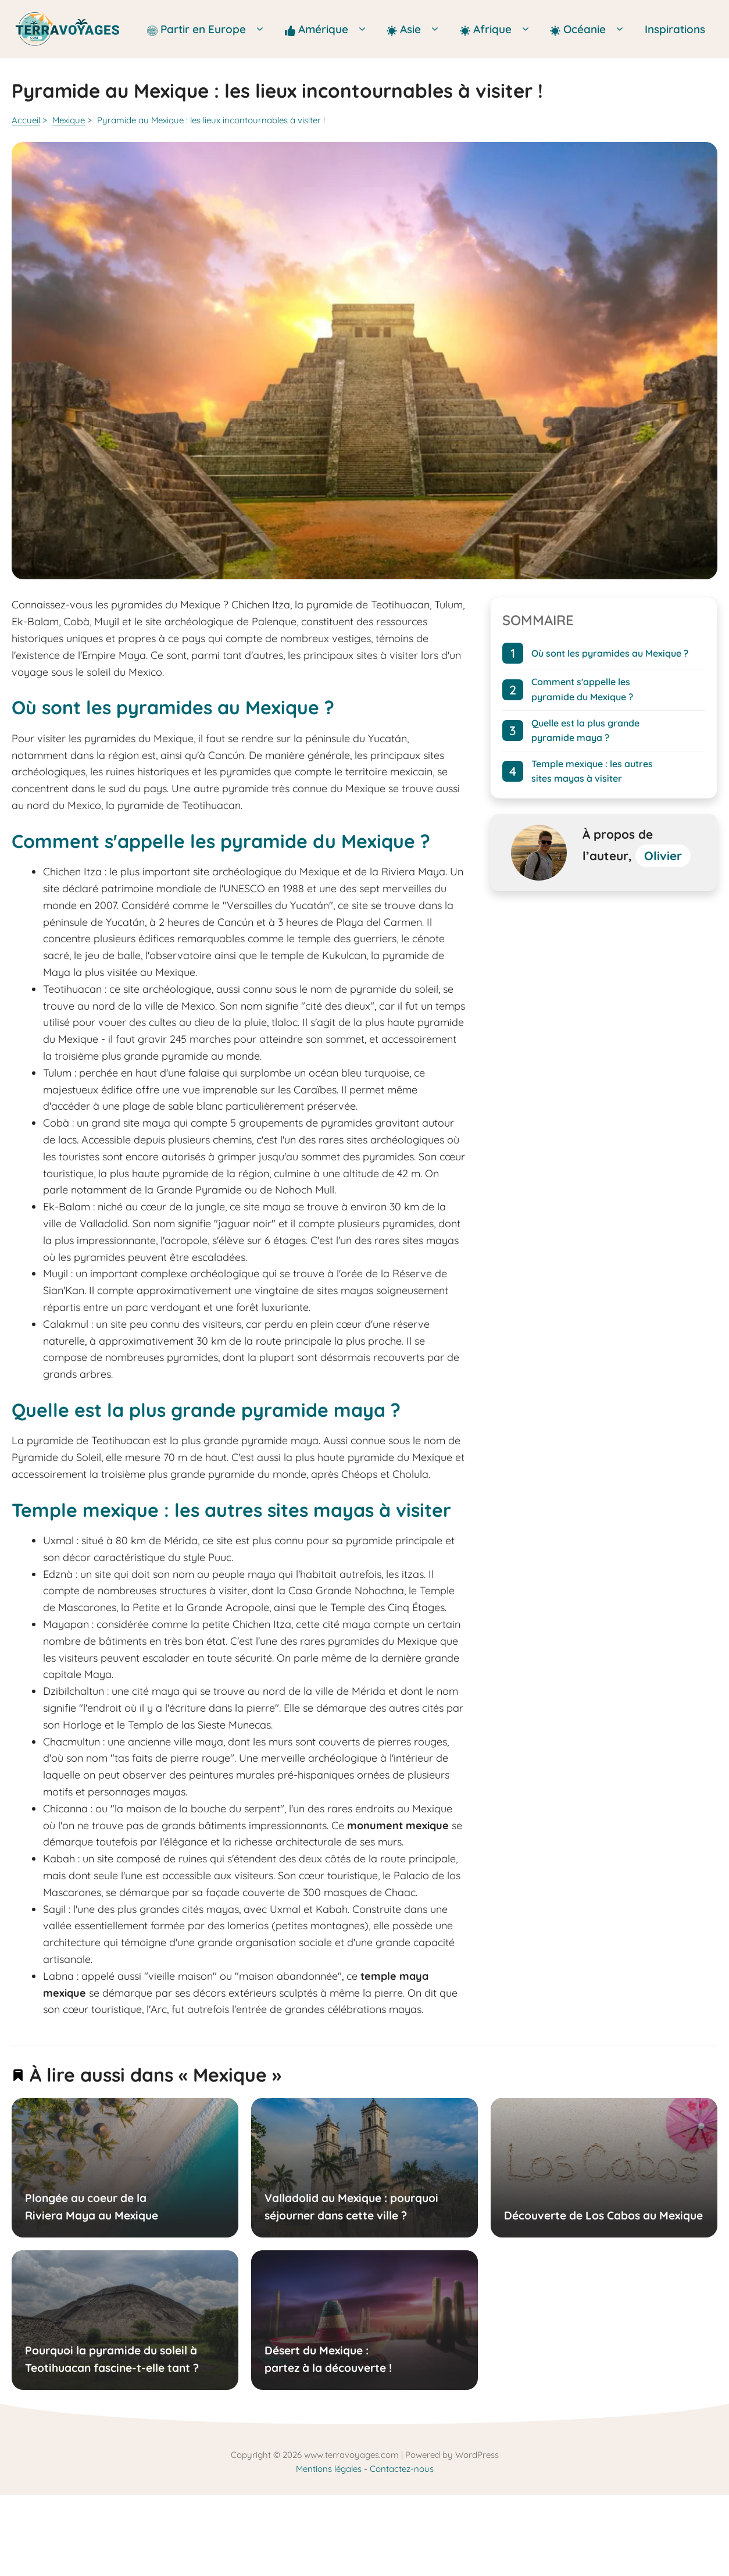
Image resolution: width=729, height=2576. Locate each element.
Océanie (591, 29)
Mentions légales (329, 2468)
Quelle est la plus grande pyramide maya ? (585, 730)
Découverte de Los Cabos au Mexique (603, 2215)
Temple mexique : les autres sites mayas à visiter (592, 771)
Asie (417, 29)
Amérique (330, 29)
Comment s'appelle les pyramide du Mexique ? (582, 689)
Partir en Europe (210, 29)
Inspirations (675, 29)
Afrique (499, 29)
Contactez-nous (402, 2468)
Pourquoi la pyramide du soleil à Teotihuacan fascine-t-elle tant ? (112, 2359)
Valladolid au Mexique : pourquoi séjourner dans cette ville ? (351, 2206)
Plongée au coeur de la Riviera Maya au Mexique (91, 2206)
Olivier (663, 855)
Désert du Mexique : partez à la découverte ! (328, 2359)
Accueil (26, 120)
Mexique (68, 120)
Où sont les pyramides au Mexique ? (609, 653)
